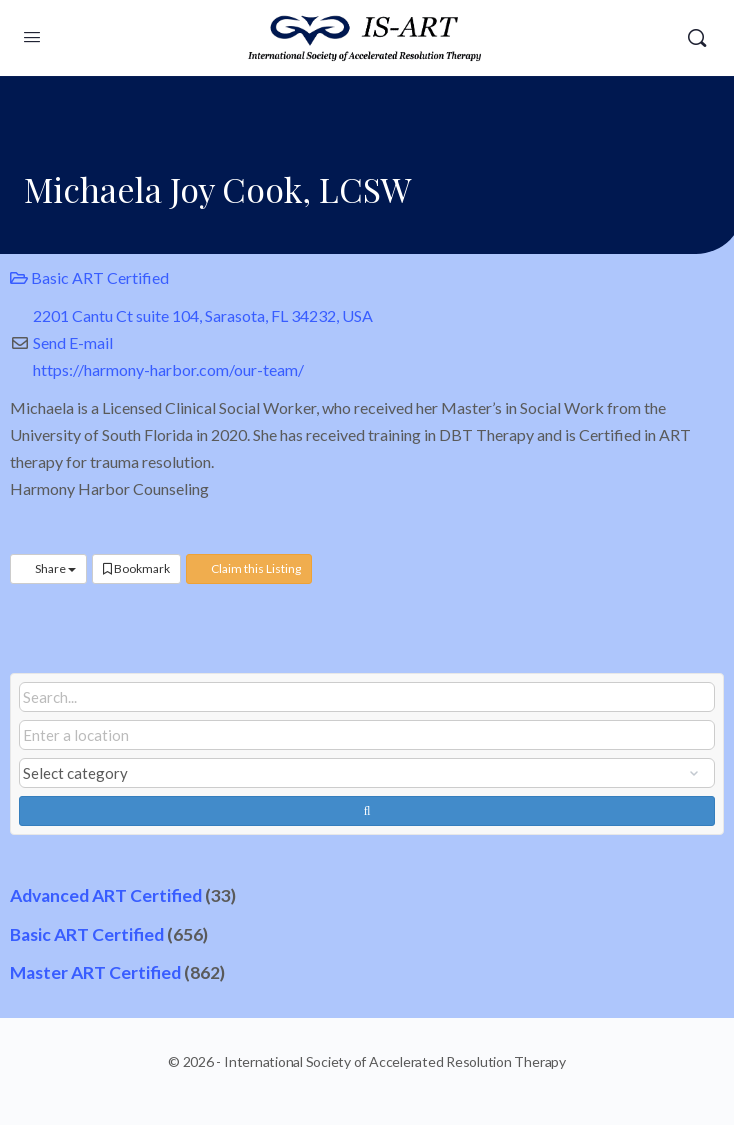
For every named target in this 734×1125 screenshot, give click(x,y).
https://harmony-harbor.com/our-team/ (168, 369)
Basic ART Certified (89, 277)
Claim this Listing (249, 568)
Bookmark (136, 568)
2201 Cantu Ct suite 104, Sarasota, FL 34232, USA (203, 315)
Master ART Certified (95, 972)
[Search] (697, 38)
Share (48, 568)
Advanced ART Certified (106, 895)
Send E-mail (73, 342)
